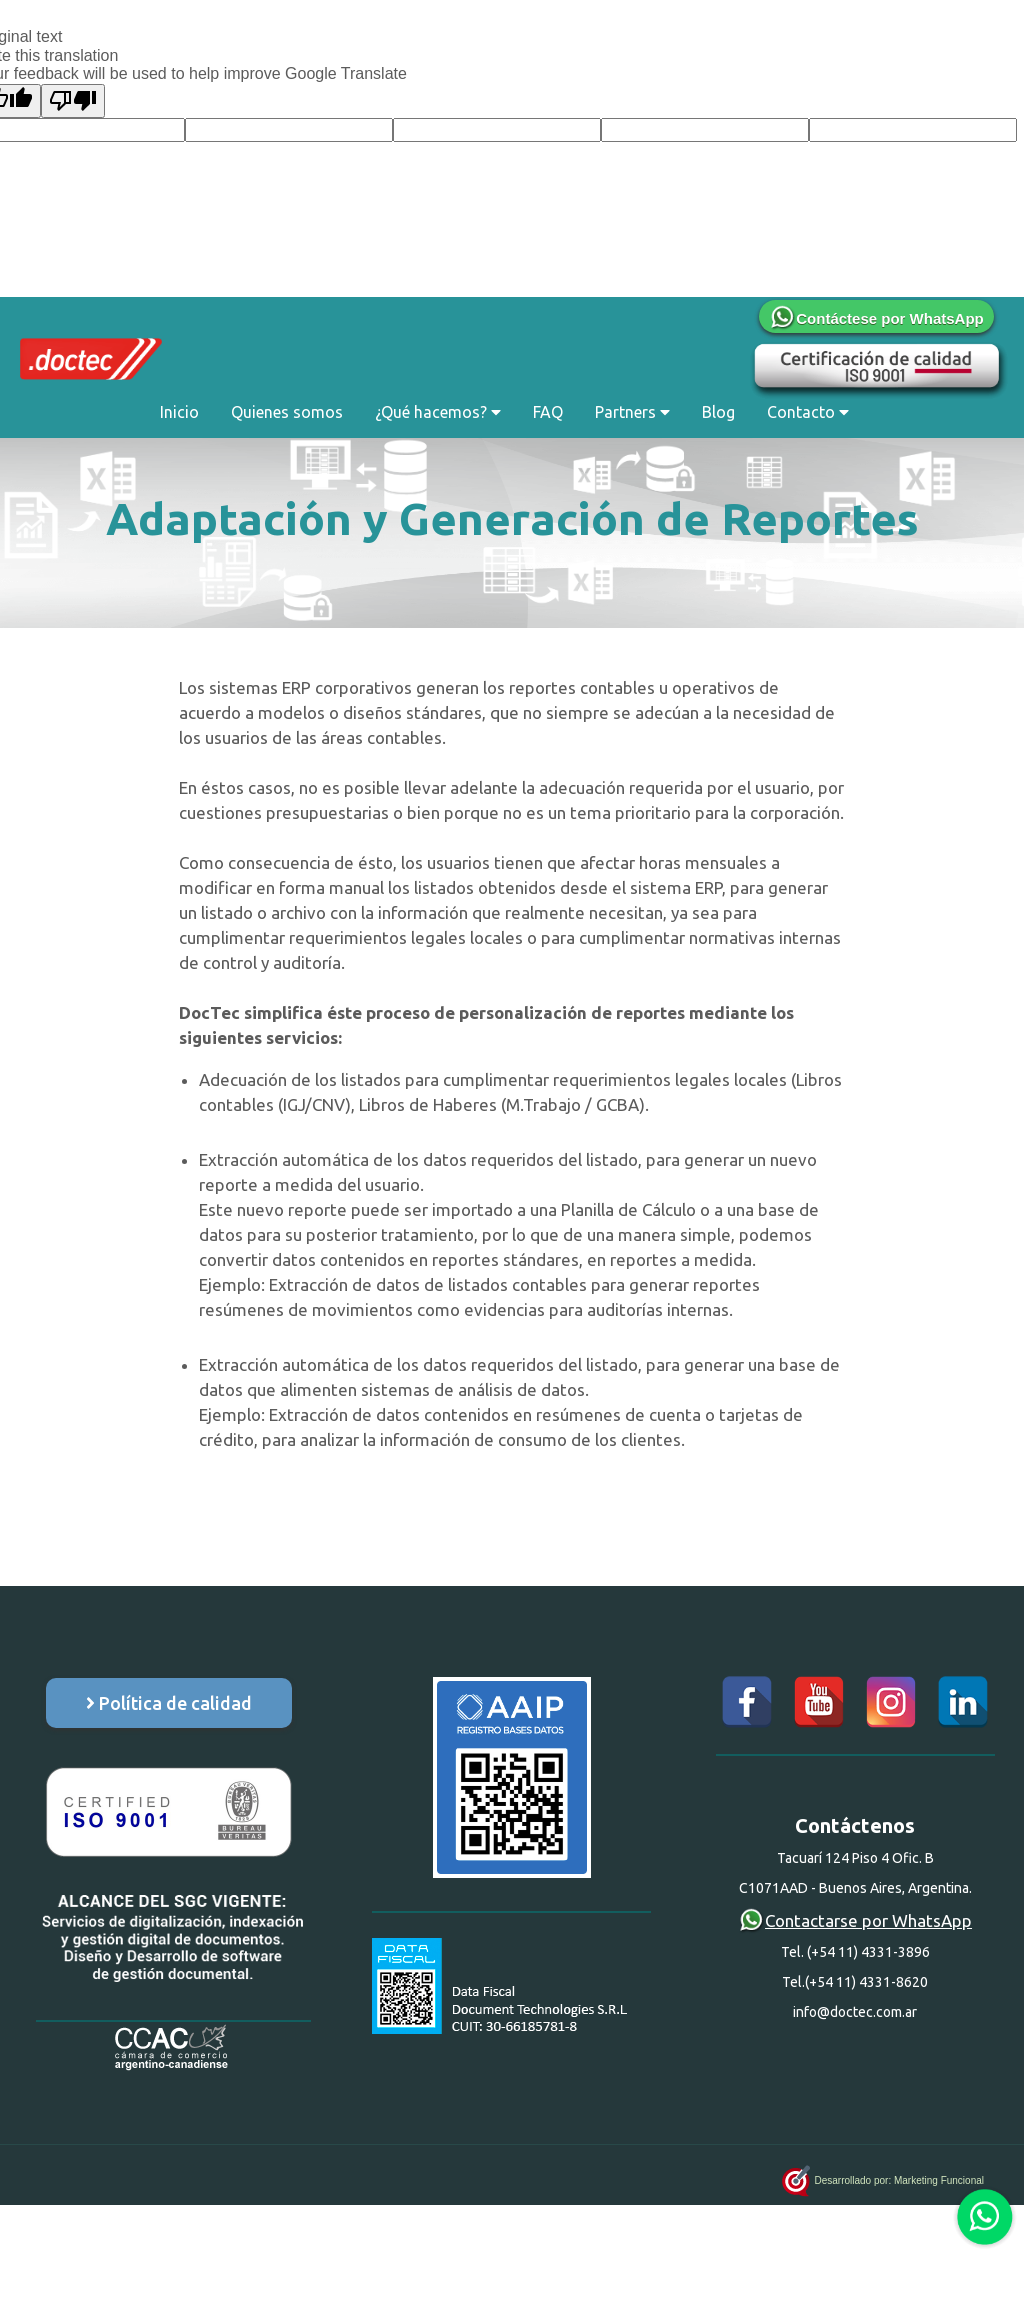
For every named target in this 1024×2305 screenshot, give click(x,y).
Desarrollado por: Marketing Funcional (882, 2175)
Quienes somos (287, 412)
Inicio (179, 412)
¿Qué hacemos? (438, 412)
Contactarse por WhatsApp (855, 1920)
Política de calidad (169, 1703)
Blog (718, 412)
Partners (632, 412)
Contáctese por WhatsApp (876, 318)
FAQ (548, 412)
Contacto (808, 412)
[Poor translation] (73, 101)
